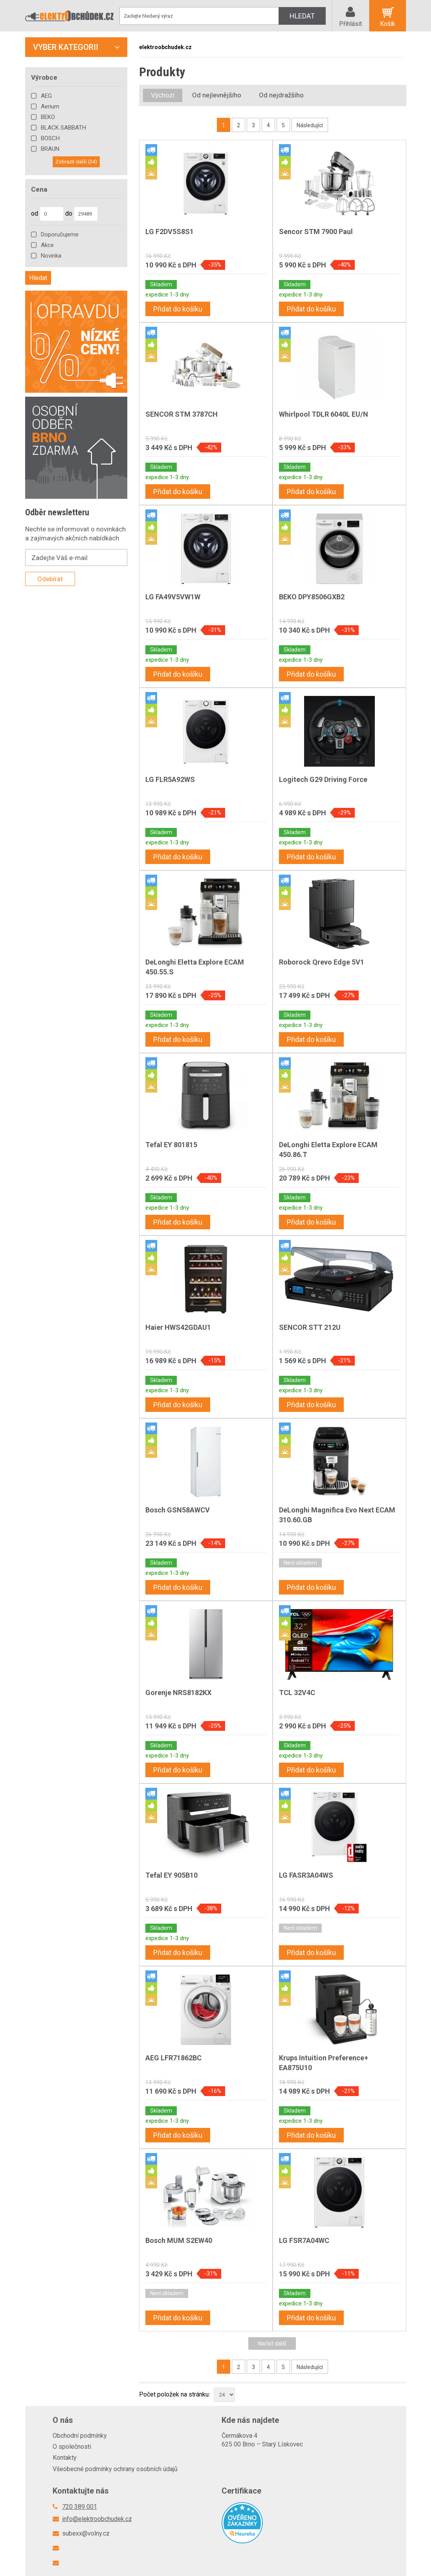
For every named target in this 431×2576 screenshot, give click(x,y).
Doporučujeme (60, 234)
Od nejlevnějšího (216, 95)
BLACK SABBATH (63, 127)
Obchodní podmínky (80, 2435)
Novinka (51, 255)
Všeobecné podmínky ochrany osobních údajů (115, 2469)
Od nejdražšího (281, 95)
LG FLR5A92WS (170, 779)
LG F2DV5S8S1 (169, 231)
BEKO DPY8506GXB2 (312, 597)
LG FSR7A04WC (304, 2240)
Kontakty (65, 2457)
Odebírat (50, 579)
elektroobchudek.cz (165, 47)
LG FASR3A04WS (306, 1875)
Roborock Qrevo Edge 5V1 (321, 962)
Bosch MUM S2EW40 (178, 2240)
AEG (46, 95)
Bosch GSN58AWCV (177, 1510)
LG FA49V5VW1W (172, 597)
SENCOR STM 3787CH (182, 414)
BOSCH (50, 138)
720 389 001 (79, 2506)
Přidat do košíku (177, 309)
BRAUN (50, 148)
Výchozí (162, 95)
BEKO (48, 117)
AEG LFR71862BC (173, 2058)
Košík (387, 23)
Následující (310, 125)
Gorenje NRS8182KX (178, 1692)
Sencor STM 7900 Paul (316, 231)
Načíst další (272, 2343)
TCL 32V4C (297, 1692)
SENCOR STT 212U (310, 1327)
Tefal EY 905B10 (171, 1875)
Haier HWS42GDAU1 (178, 1327)
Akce (47, 245)
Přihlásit (350, 23)
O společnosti (72, 2446)
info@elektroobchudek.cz (97, 2519)
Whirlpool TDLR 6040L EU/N (323, 414)
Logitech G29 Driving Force (323, 779)
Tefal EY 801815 (171, 1145)
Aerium (50, 106)
